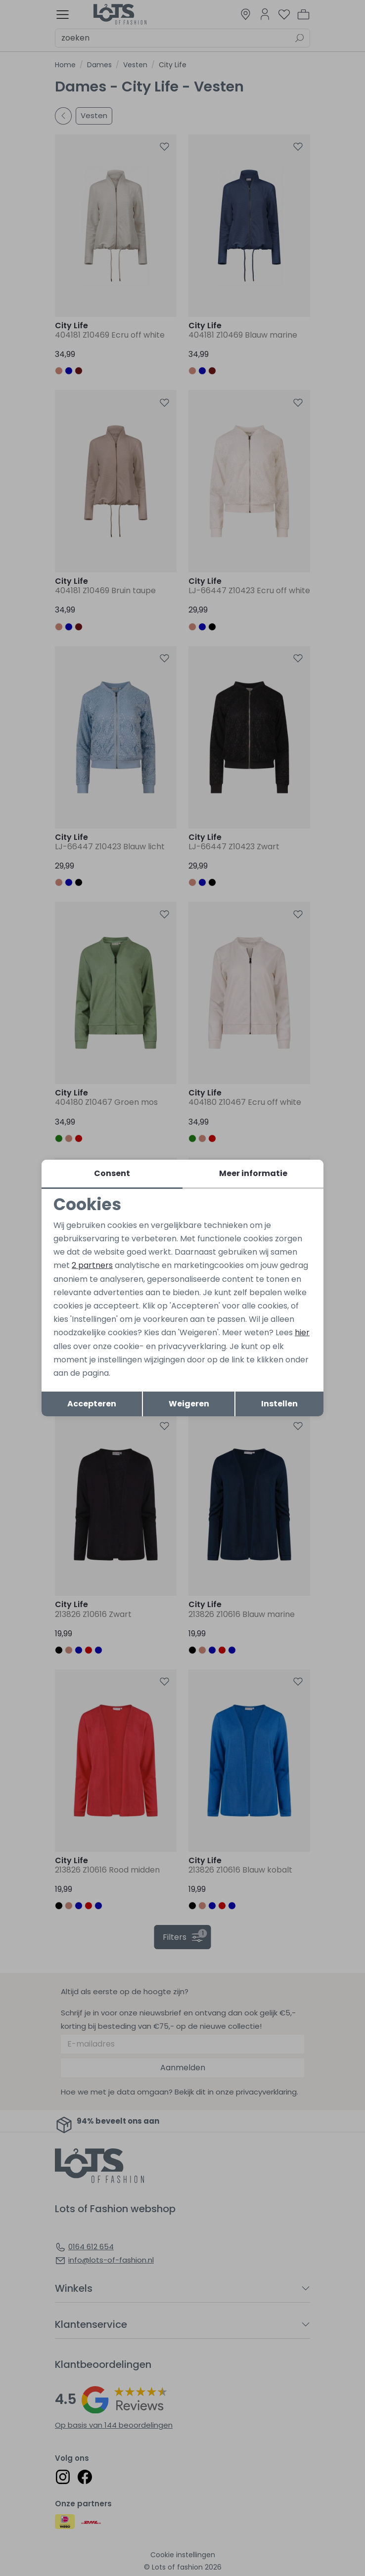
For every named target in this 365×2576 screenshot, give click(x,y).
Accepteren (91, 1403)
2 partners (92, 1265)
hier (302, 1332)
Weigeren (189, 1403)
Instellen (279, 1403)
